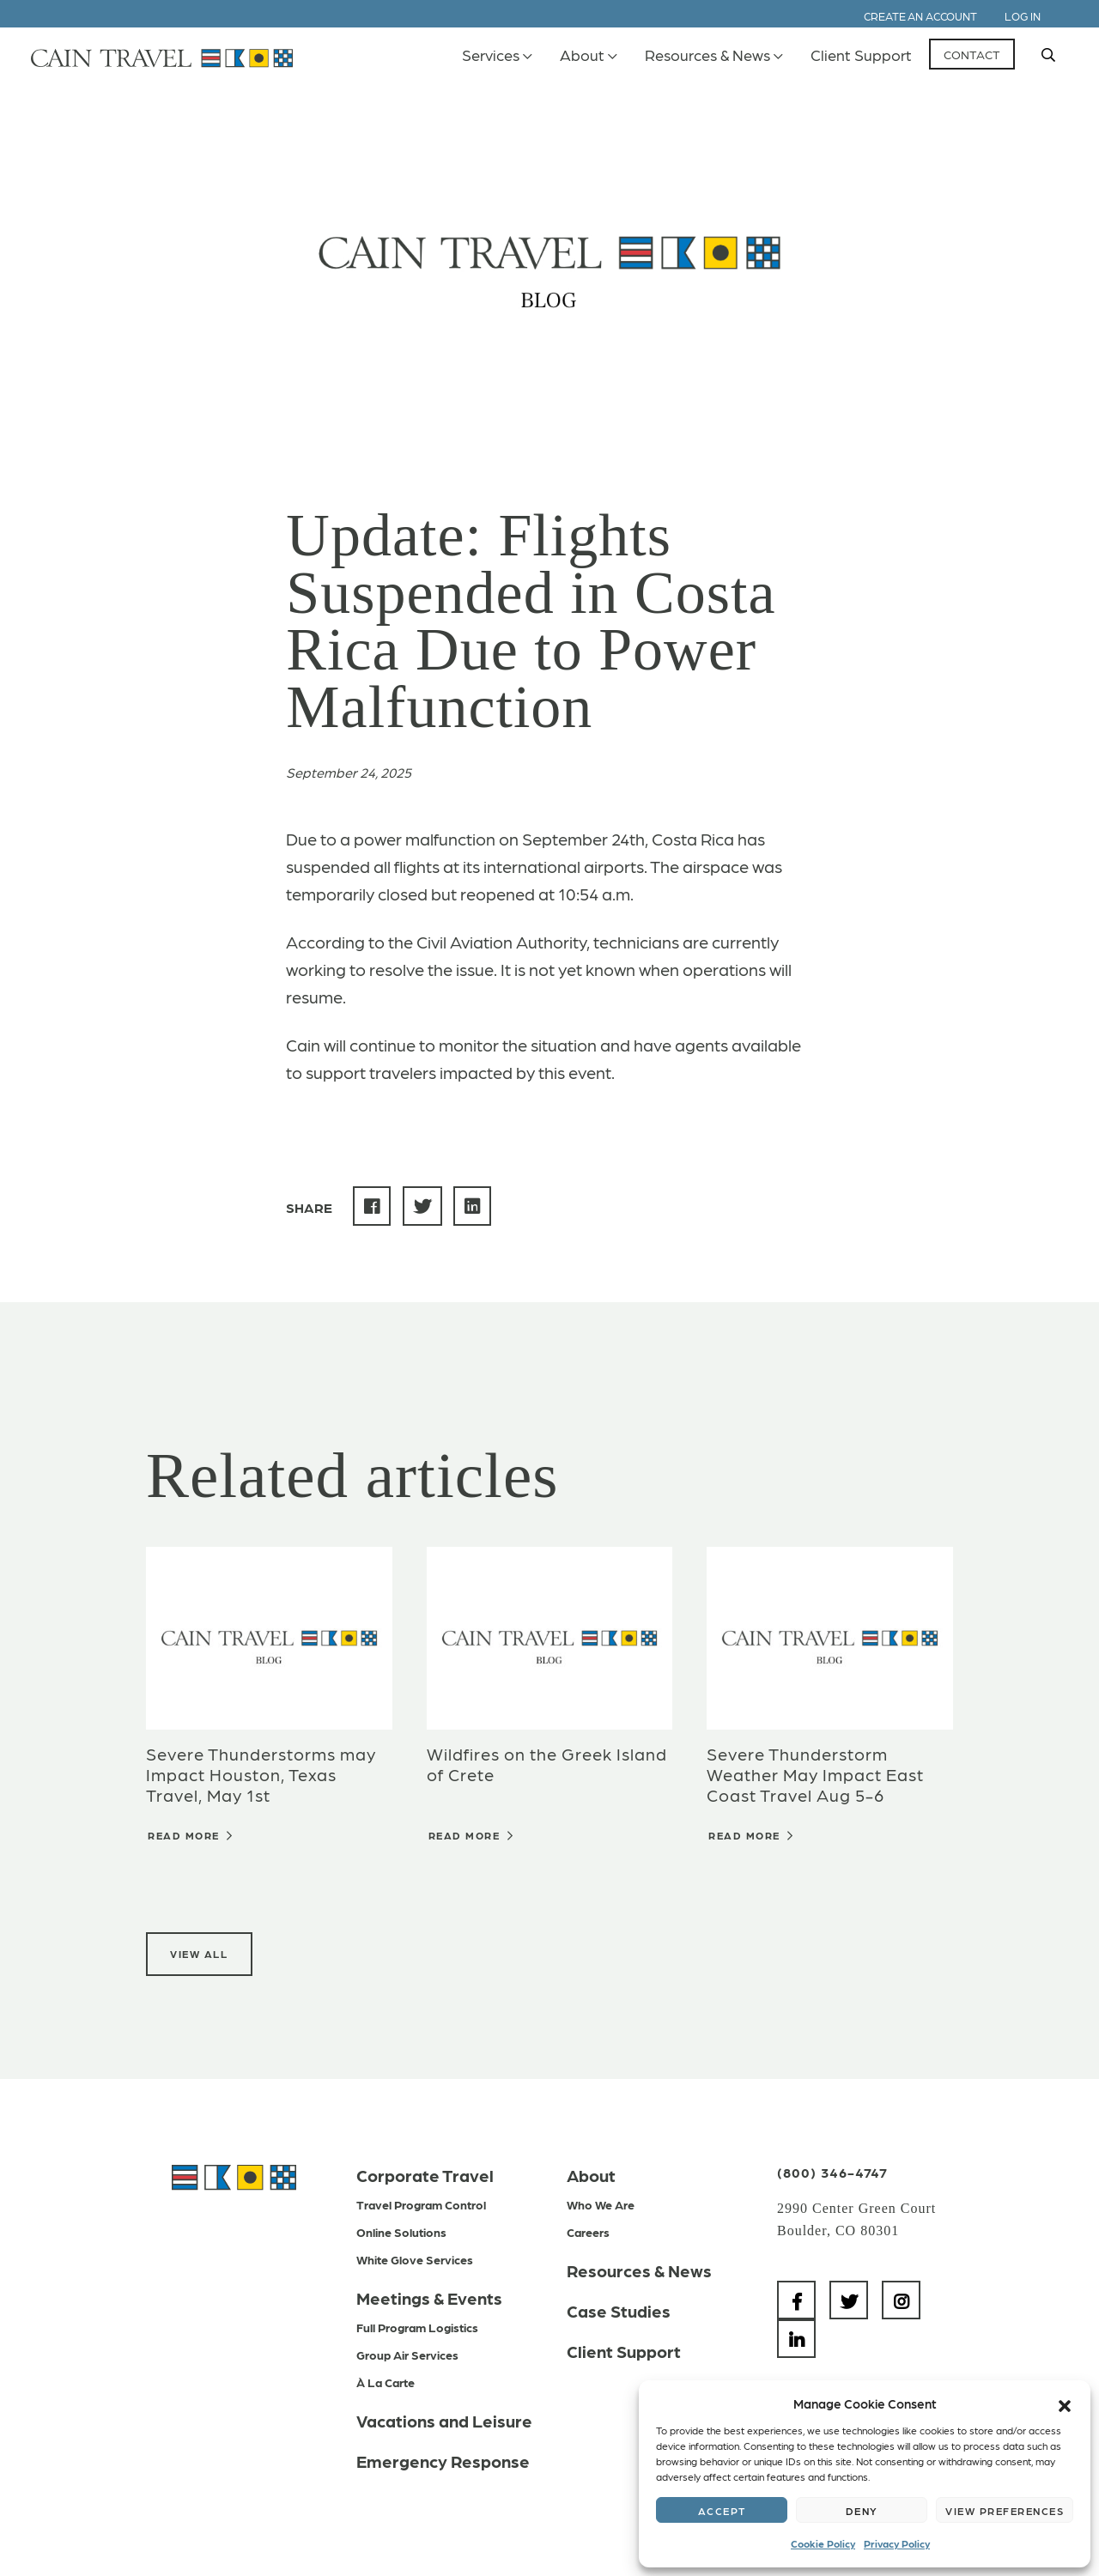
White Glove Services (414, 2259)
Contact (972, 54)
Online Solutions (401, 2232)
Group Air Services (407, 2354)
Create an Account (920, 15)
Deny (862, 2511)
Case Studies (619, 2310)
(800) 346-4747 (832, 2172)
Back (347, 113)
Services (490, 54)
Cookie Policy (823, 2543)
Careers (588, 2232)
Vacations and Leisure (444, 2420)
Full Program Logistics (417, 2327)
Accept (722, 2511)
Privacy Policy (897, 2543)
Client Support (861, 54)
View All (199, 1954)
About (582, 54)
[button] (1064, 2403)
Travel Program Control (421, 2204)
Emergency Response (443, 2461)
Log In (1023, 15)
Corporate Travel (425, 2175)
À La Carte (385, 2382)
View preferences (1004, 2511)
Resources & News (707, 54)
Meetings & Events (429, 2298)
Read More (191, 1835)
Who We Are (601, 2204)
